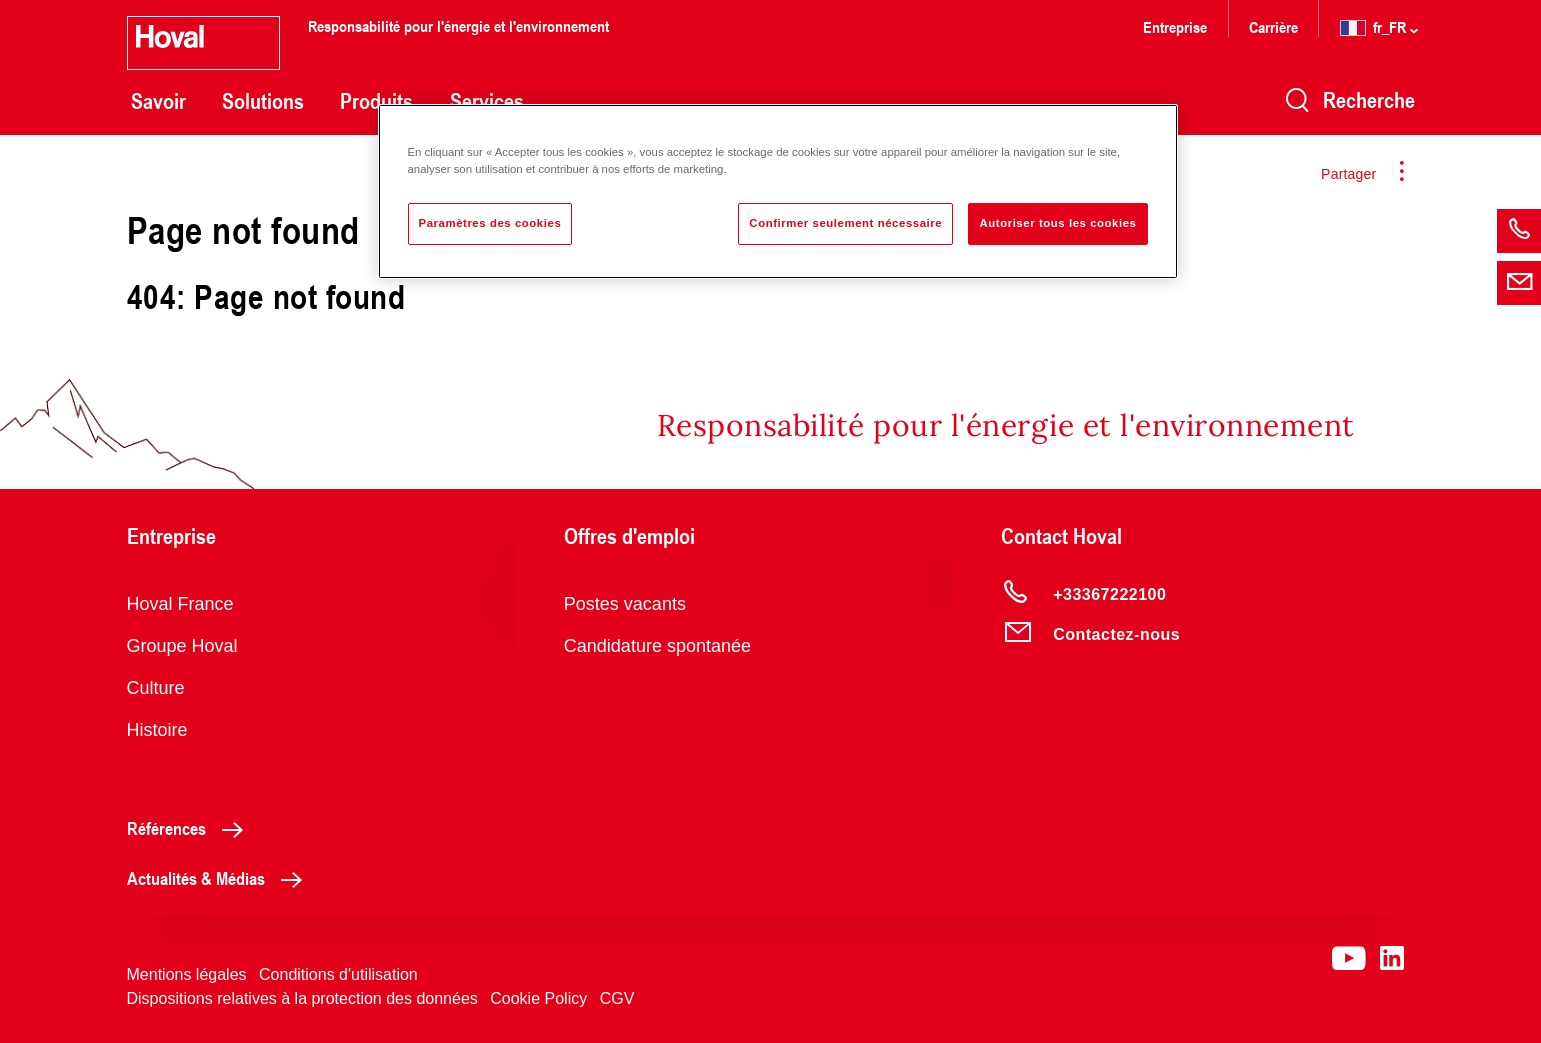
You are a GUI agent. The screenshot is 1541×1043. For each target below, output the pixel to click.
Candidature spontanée (657, 646)
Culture (156, 688)
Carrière (1275, 26)
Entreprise (1175, 26)
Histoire (157, 730)
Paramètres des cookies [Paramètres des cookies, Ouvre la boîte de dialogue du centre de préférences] (490, 223)
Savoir (158, 101)
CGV (617, 998)
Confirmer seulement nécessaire (845, 223)
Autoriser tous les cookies (1057, 223)
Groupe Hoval (182, 646)
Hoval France (180, 604)
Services (487, 101)
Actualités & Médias (220, 878)
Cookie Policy (538, 998)
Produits (376, 101)
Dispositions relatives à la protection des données (302, 998)
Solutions (263, 101)
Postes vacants (625, 604)
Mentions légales (187, 974)
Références (190, 828)
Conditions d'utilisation (338, 974)
